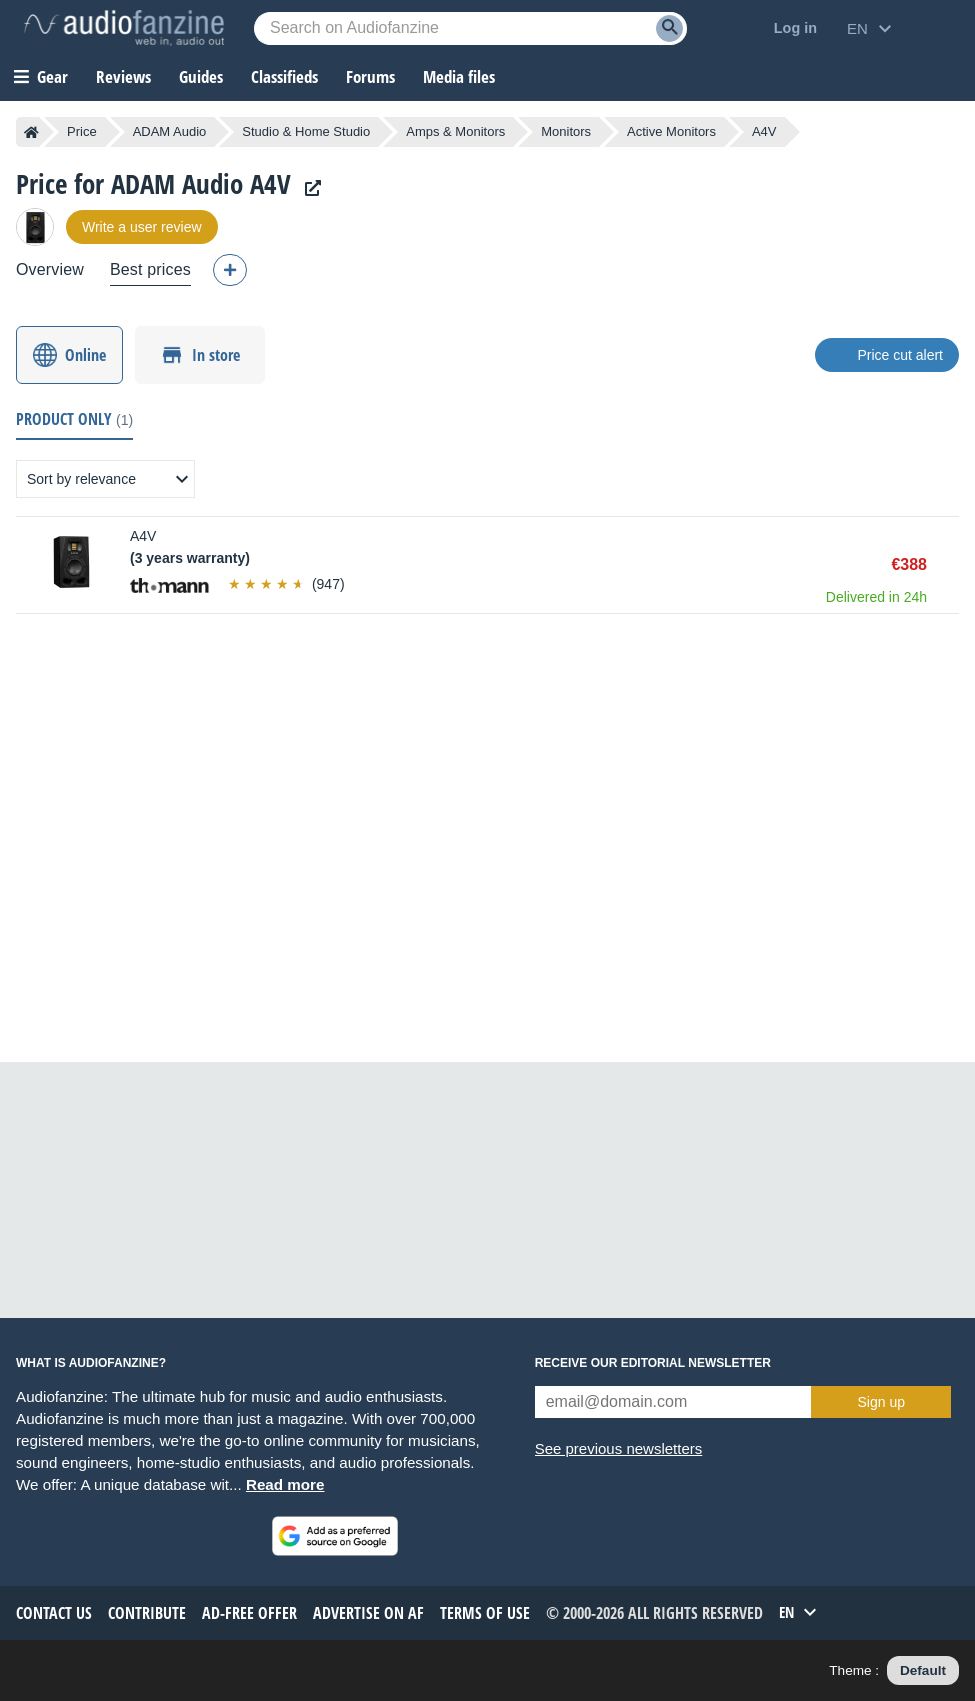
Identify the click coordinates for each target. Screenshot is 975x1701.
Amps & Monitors (455, 131)
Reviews (123, 76)
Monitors (566, 131)
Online (85, 355)
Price (82, 131)
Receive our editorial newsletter (653, 1363)
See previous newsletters (619, 1448)
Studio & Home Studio (306, 131)
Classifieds (284, 76)
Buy (949, 565)
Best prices (150, 269)
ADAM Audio (170, 131)
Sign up (881, 1402)
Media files (459, 76)
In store (216, 355)
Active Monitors (671, 131)
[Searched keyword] (470, 28)
